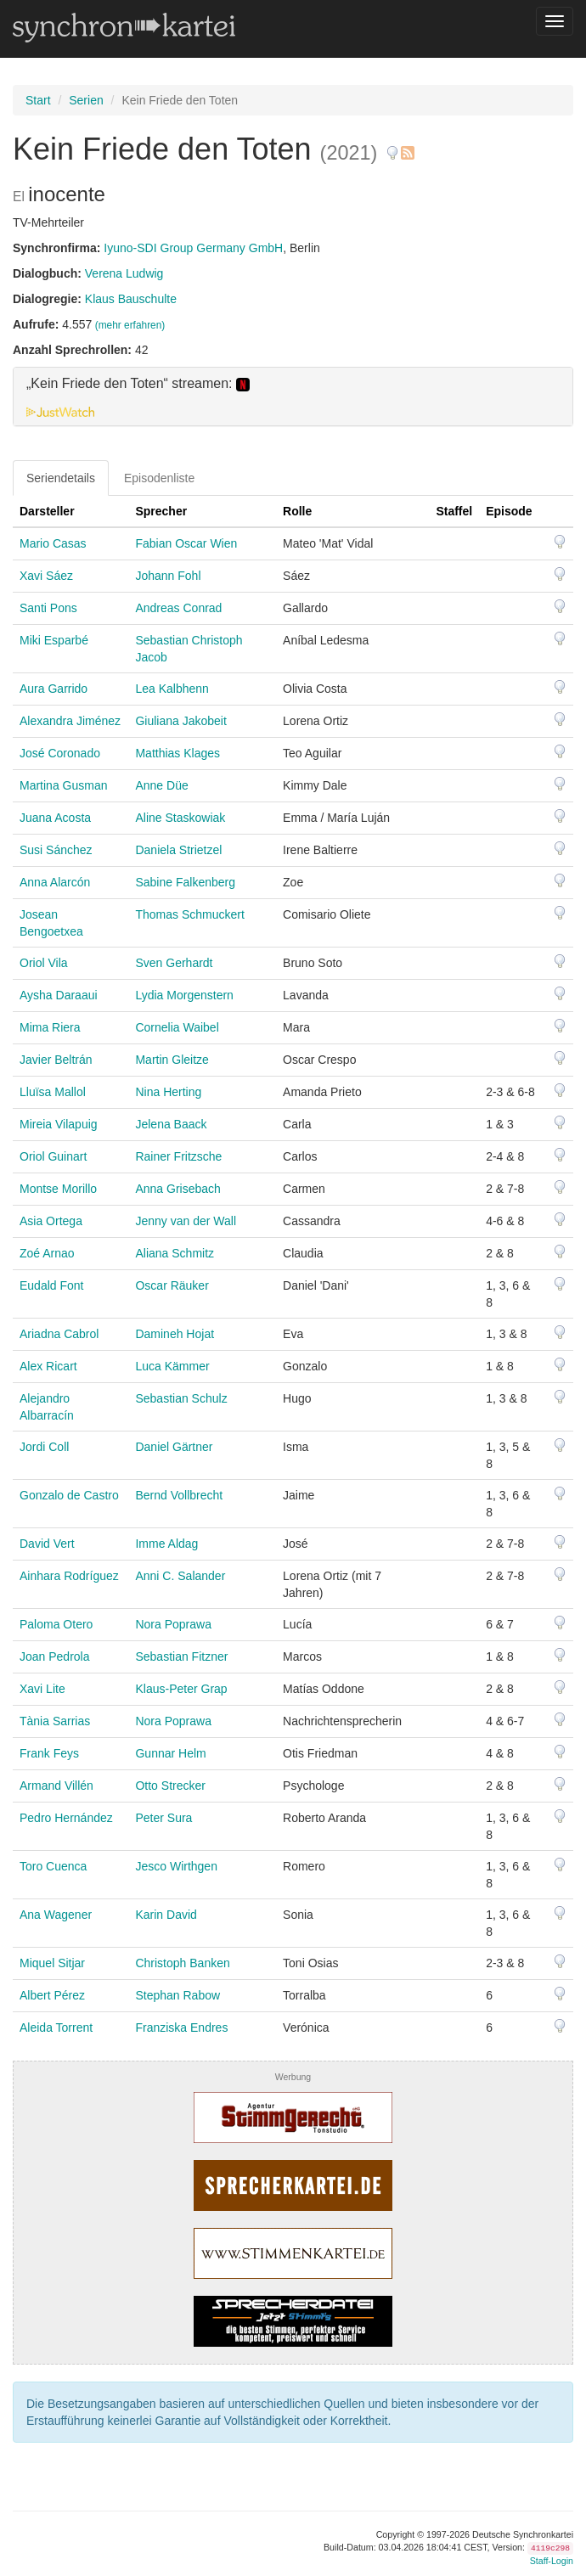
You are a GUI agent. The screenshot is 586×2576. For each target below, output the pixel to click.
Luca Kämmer (172, 1366)
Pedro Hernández (66, 1818)
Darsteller (47, 511)
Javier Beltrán (56, 1059)
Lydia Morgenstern (184, 995)
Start (38, 100)
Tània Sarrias (55, 1721)
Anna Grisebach (177, 1188)
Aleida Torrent (56, 2027)
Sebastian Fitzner (181, 1656)
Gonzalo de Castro (69, 1495)
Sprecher (161, 511)
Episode (509, 511)
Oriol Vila (44, 963)
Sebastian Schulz (181, 1398)
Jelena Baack (170, 1124)
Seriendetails (60, 478)
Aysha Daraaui (59, 995)
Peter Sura (163, 1818)
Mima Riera (50, 1027)
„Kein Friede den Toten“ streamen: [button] (138, 383)
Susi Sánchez (56, 850)
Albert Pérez (52, 1995)
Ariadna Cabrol (59, 1334)
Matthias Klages (177, 753)
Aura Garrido (53, 688)
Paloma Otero (56, 1624)
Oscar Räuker (171, 1285)
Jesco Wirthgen (176, 1866)
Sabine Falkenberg (185, 882)
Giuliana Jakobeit (180, 721)
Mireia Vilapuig (59, 1124)
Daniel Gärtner (173, 1447)
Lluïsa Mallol (53, 1092)
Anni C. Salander (180, 1576)
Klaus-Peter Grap (181, 1689)
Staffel (454, 511)
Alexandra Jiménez (70, 721)
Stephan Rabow (177, 1995)
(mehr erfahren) (130, 325)
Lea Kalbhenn (171, 688)
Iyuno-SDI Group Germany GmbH (193, 248)
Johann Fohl (167, 575)
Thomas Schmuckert (189, 914)
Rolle (297, 511)
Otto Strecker (170, 1785)
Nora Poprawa (173, 1624)
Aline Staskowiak (180, 817)
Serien (86, 100)
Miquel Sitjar (52, 1963)
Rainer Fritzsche (178, 1156)
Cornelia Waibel (176, 1027)
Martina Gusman (63, 785)
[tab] (293, 396)
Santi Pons (48, 608)
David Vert (47, 1543)
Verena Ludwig (124, 273)
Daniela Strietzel (178, 850)
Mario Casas (53, 543)
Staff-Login (551, 2561)
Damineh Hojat (174, 1334)
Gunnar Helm (170, 1753)
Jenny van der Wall (185, 1221)
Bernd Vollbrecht (179, 1495)
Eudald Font (52, 1285)
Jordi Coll (44, 1447)
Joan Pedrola (55, 1656)
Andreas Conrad (178, 608)
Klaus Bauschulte (131, 299)
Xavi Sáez (46, 575)
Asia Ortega (51, 1221)
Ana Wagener (56, 1914)
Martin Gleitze (171, 1059)
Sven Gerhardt (173, 963)
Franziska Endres (181, 2027)
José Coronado (60, 753)
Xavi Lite (42, 1689)
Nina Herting (168, 1092)
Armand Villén (56, 1785)
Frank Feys (49, 1753)
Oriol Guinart (53, 1156)
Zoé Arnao (47, 1253)
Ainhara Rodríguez (69, 1576)
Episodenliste (159, 478)
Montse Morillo (58, 1188)
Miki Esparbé (54, 640)
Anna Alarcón (55, 882)
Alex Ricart (48, 1366)
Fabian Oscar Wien (186, 543)
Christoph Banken (182, 1963)
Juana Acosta (55, 817)
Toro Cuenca (53, 1866)
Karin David (165, 1914)
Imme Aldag (166, 1543)
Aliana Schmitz (174, 1253)
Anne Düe (161, 785)
